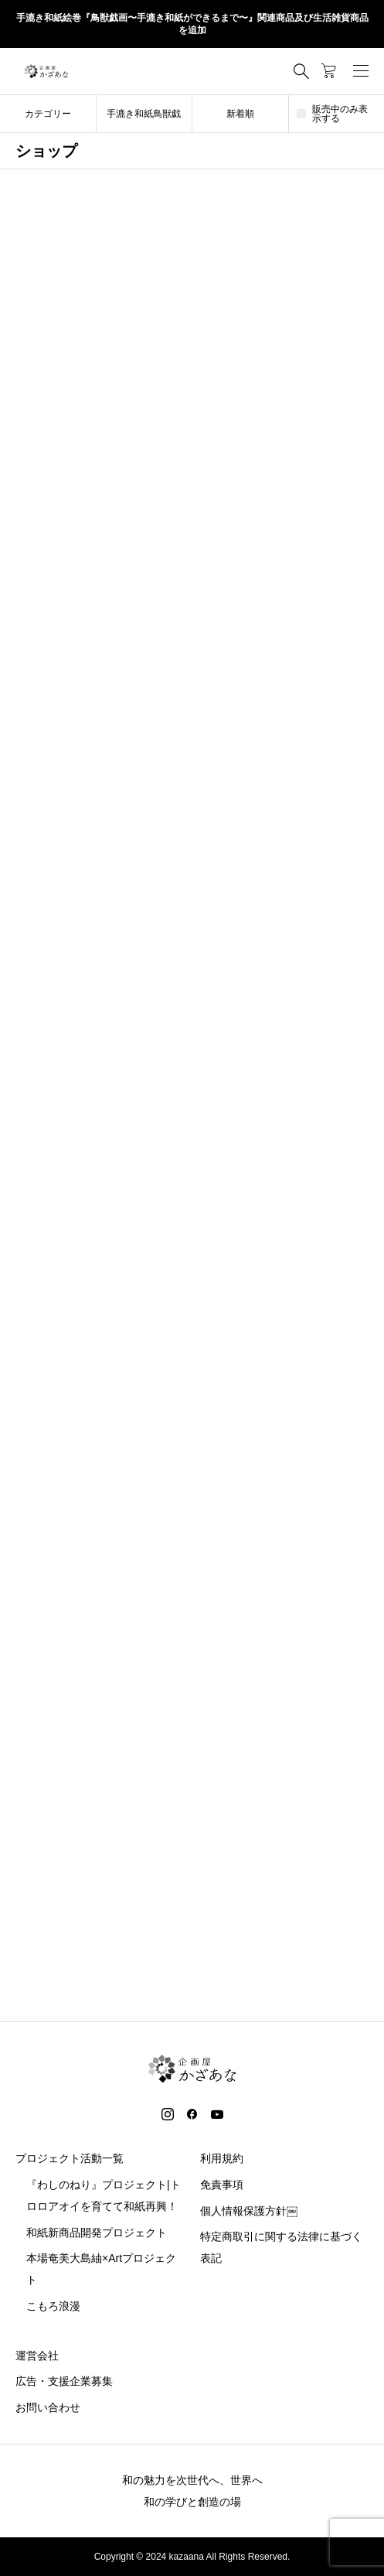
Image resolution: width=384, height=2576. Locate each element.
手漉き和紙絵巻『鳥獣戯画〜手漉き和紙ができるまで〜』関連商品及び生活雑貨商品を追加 (192, 24)
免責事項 (221, 2184)
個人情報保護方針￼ (248, 2211)
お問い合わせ (47, 2407)
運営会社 (37, 2355)
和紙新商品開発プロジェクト (96, 2232)
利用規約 (221, 2158)
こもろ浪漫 (53, 2306)
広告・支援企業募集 (64, 2381)
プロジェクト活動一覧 (69, 2158)
